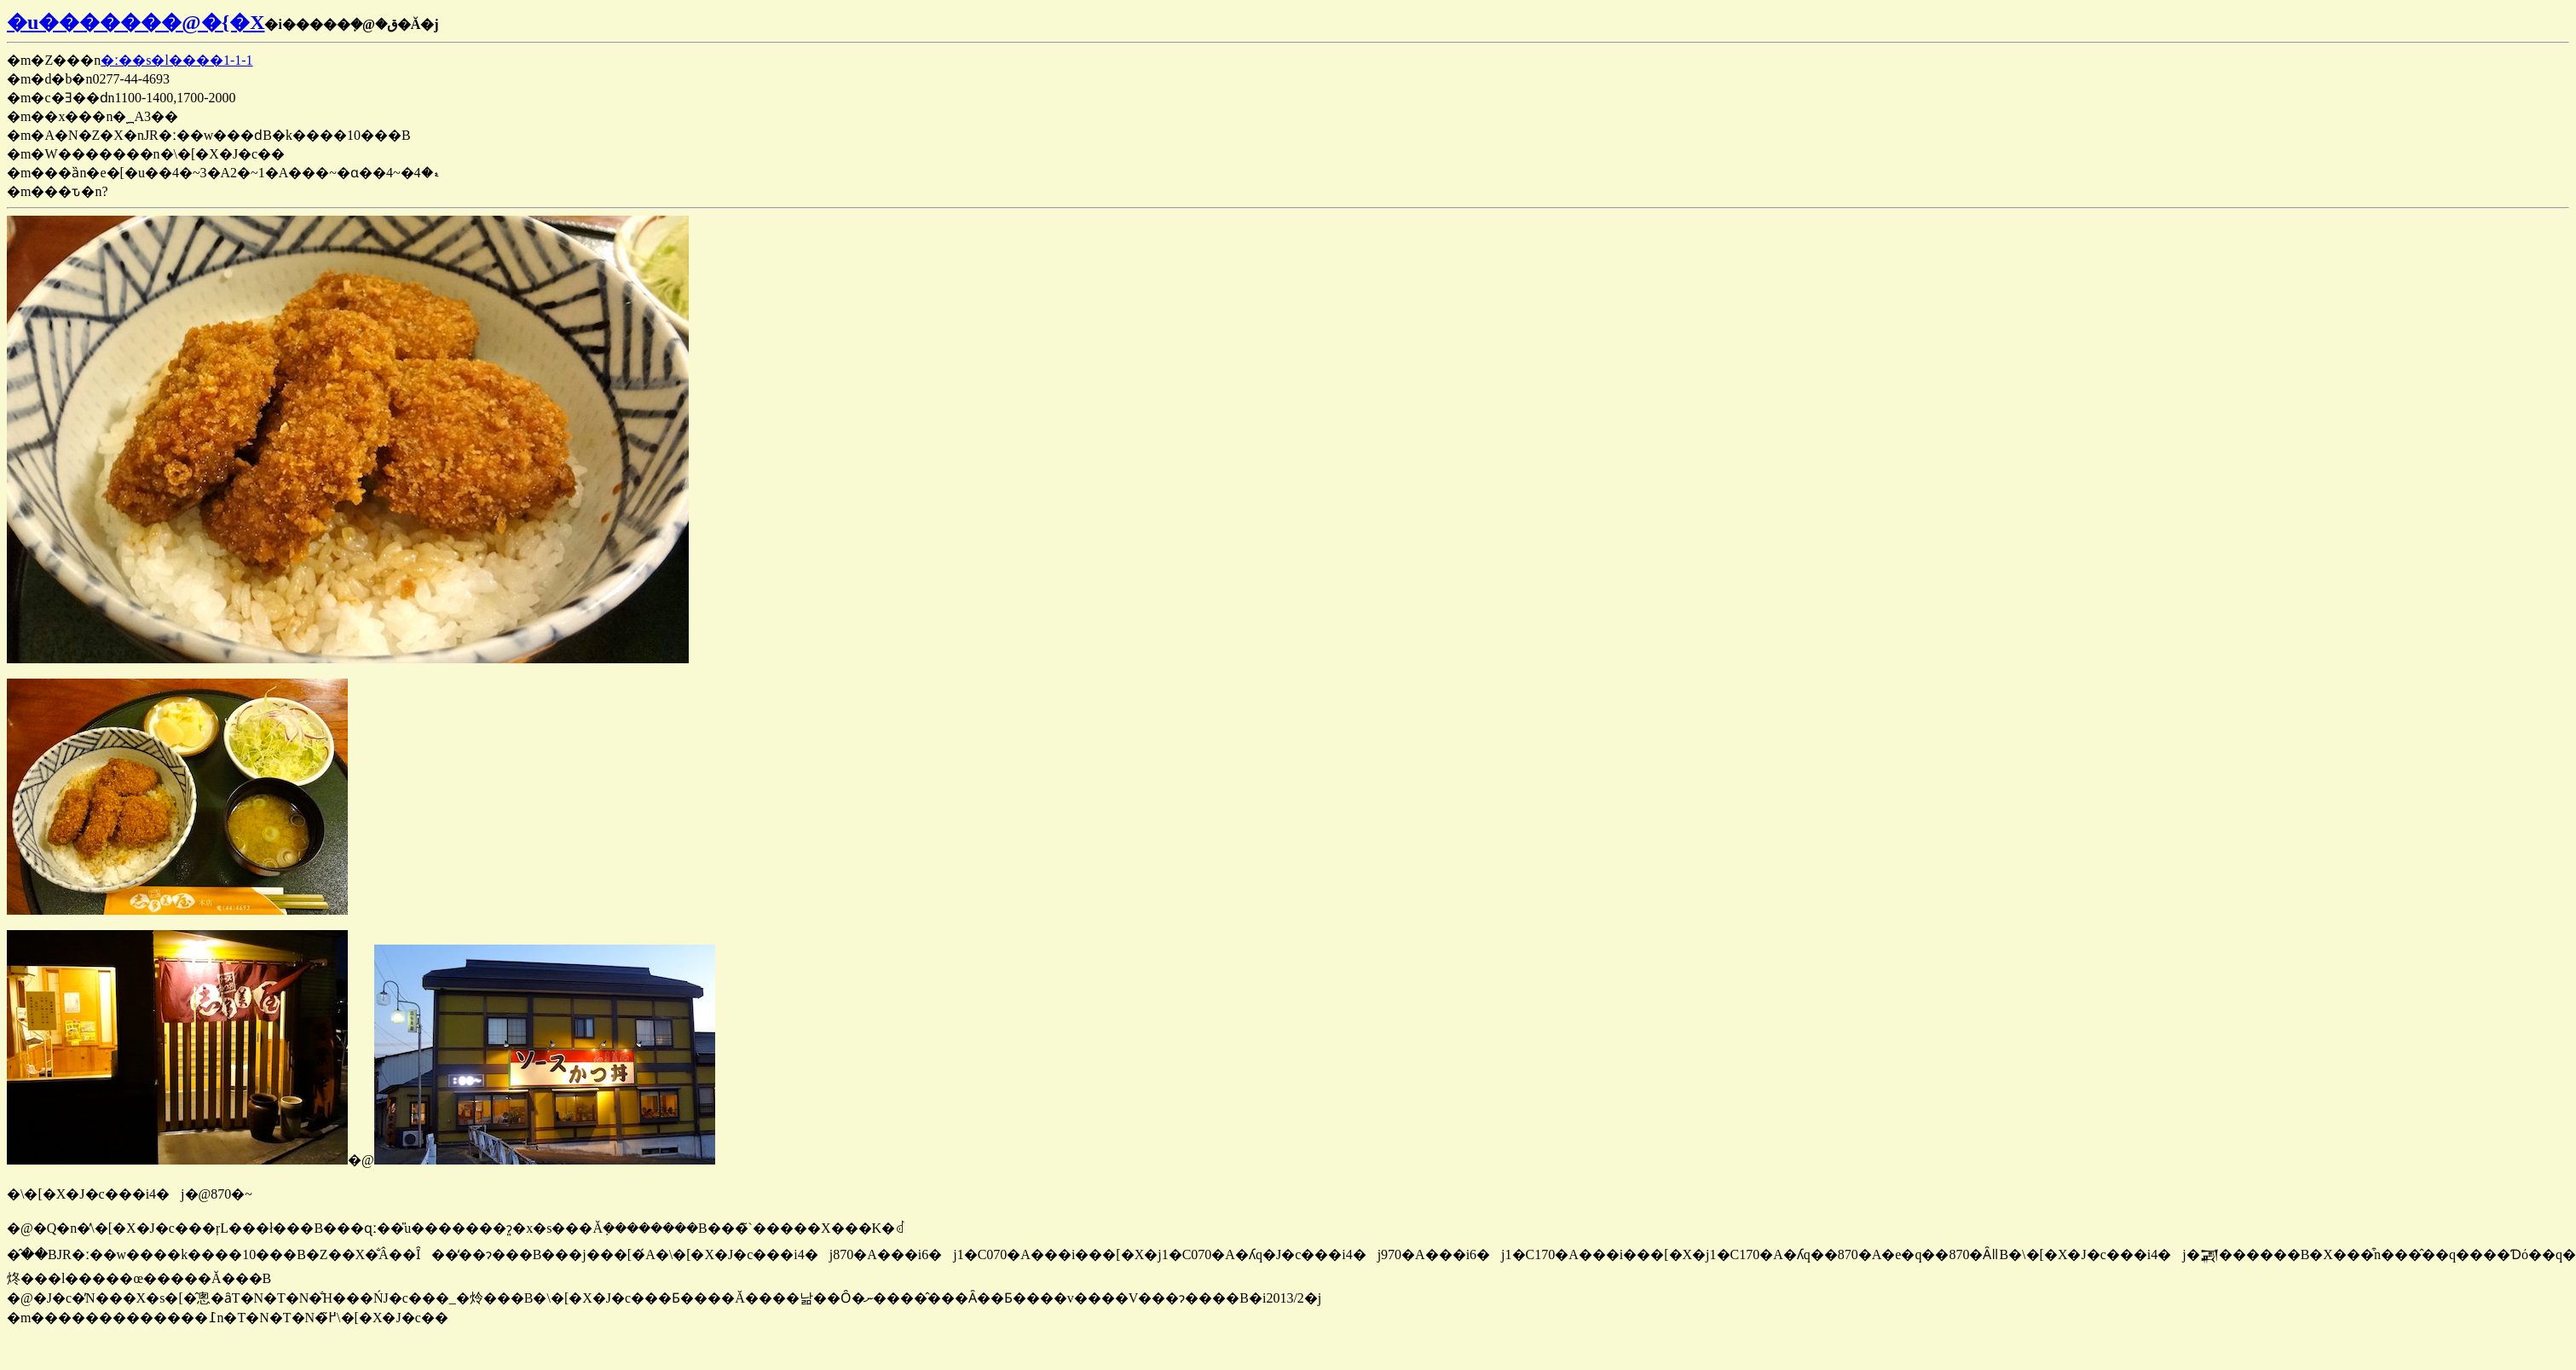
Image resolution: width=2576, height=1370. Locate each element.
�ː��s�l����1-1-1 (176, 60)
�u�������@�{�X (135, 22)
